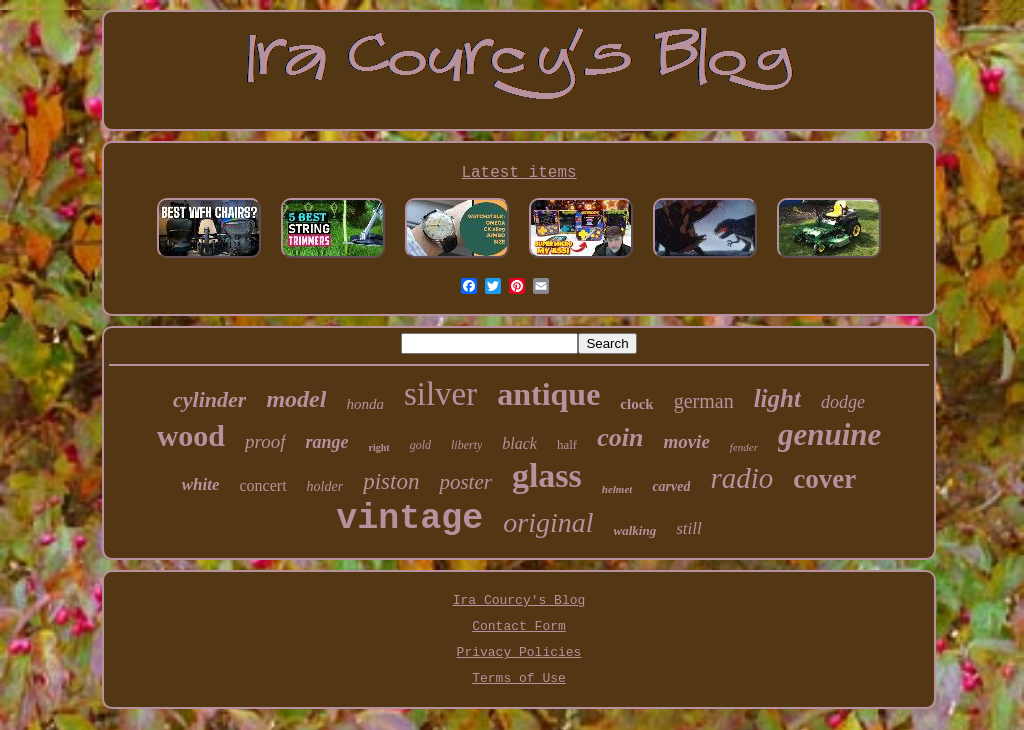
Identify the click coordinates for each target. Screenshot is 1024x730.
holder (325, 486)
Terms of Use (519, 678)
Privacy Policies (519, 652)
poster (465, 482)
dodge (843, 402)
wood (191, 435)
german (704, 401)
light (777, 398)
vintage (409, 519)
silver (440, 394)
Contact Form (519, 626)
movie (686, 441)
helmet (617, 489)
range (327, 442)
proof (265, 441)
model (296, 399)
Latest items (518, 173)
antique (548, 394)
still (689, 528)
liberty (466, 445)
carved (671, 486)
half (567, 444)
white (201, 484)
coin (620, 437)
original (548, 522)
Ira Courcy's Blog (519, 600)
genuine (829, 434)
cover (824, 479)
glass (547, 475)
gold (420, 445)
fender (744, 447)
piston (391, 481)
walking (635, 530)
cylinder (209, 399)
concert (263, 485)
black (519, 443)
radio (741, 478)
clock (636, 404)
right (379, 447)
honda (365, 404)
